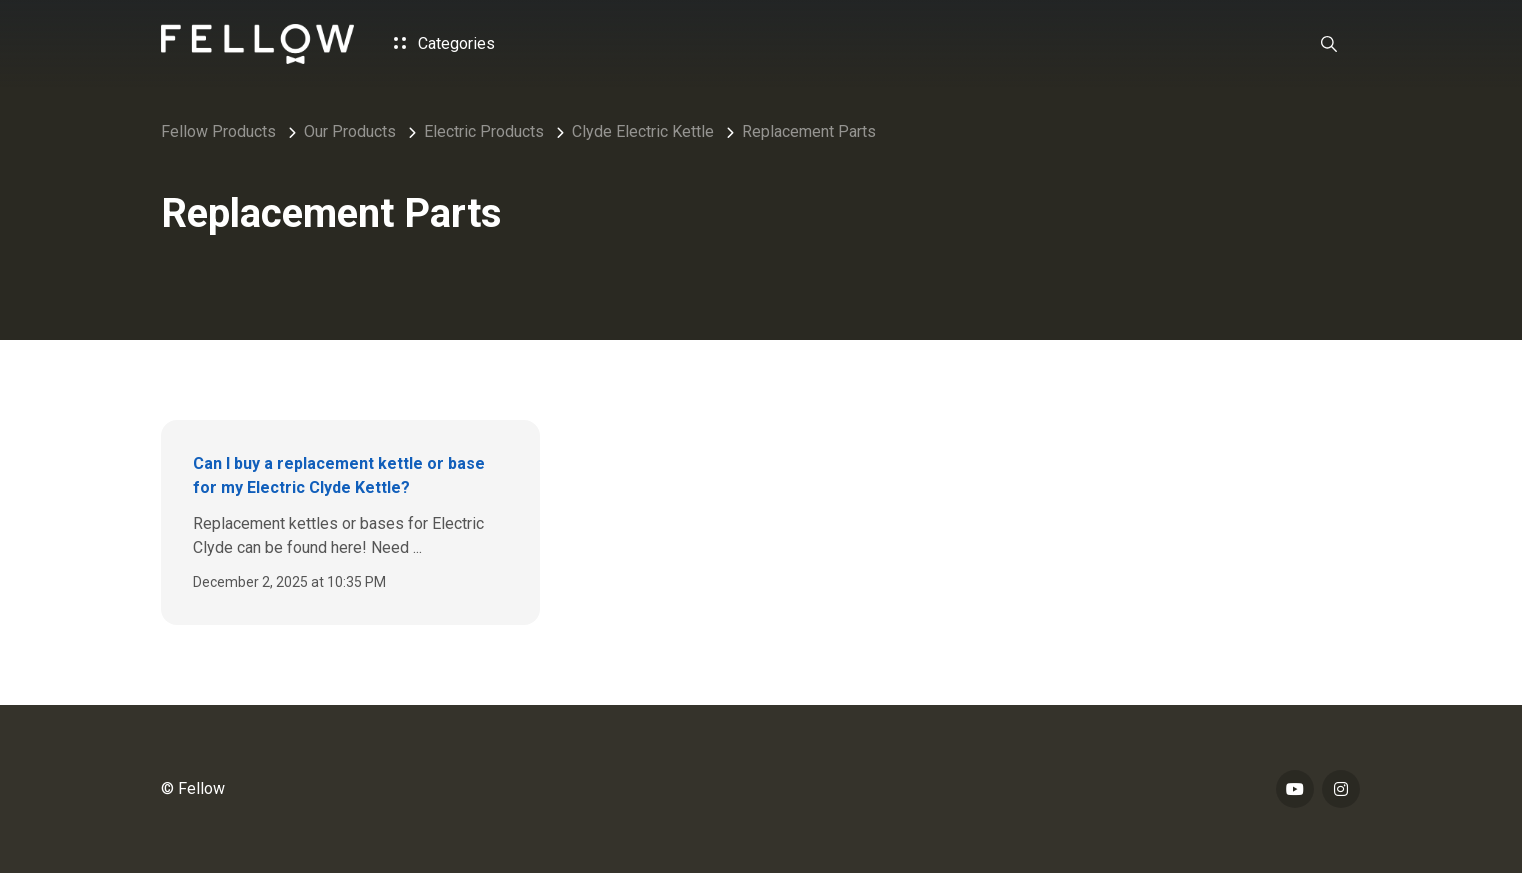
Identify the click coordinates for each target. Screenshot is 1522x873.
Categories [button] (444, 43)
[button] (1329, 44)
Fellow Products (218, 131)
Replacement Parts (809, 131)
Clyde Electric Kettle (643, 131)
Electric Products (484, 131)
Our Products (350, 131)
